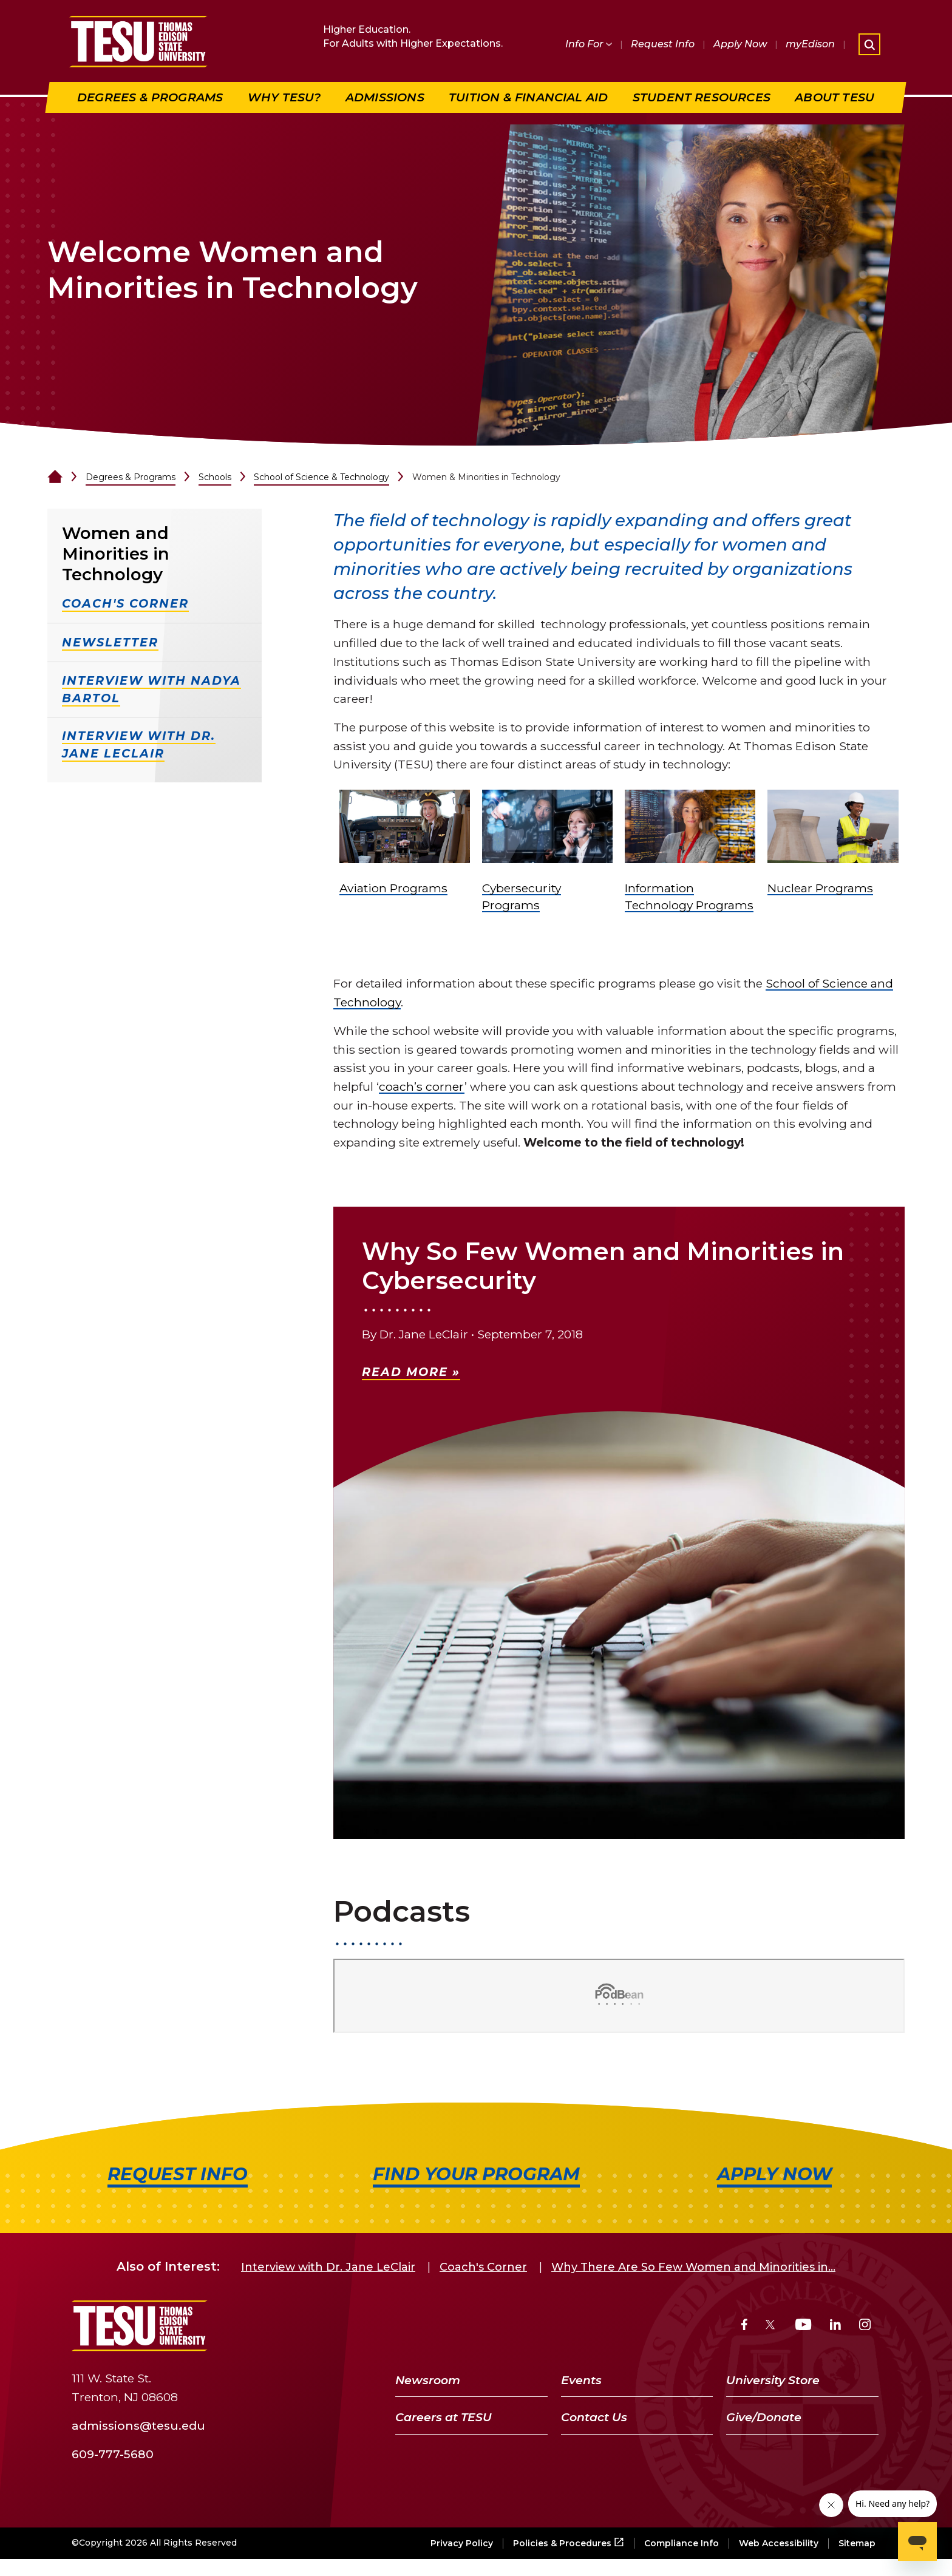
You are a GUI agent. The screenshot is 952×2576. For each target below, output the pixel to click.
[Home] (55, 477)
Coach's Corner (483, 2267)
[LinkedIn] (835, 2326)
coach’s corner (421, 1086)
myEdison (810, 44)
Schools (215, 477)
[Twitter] (771, 2326)
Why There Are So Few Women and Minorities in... (693, 2267)
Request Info (663, 44)
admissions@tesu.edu (138, 2425)
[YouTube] (803, 2326)
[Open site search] (869, 44)
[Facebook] (744, 2326)
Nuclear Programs (820, 888)
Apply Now (740, 44)
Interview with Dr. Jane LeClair (328, 2267)
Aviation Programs (393, 888)
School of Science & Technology (321, 477)
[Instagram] (865, 2326)
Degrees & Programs (130, 477)
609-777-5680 (113, 2453)
